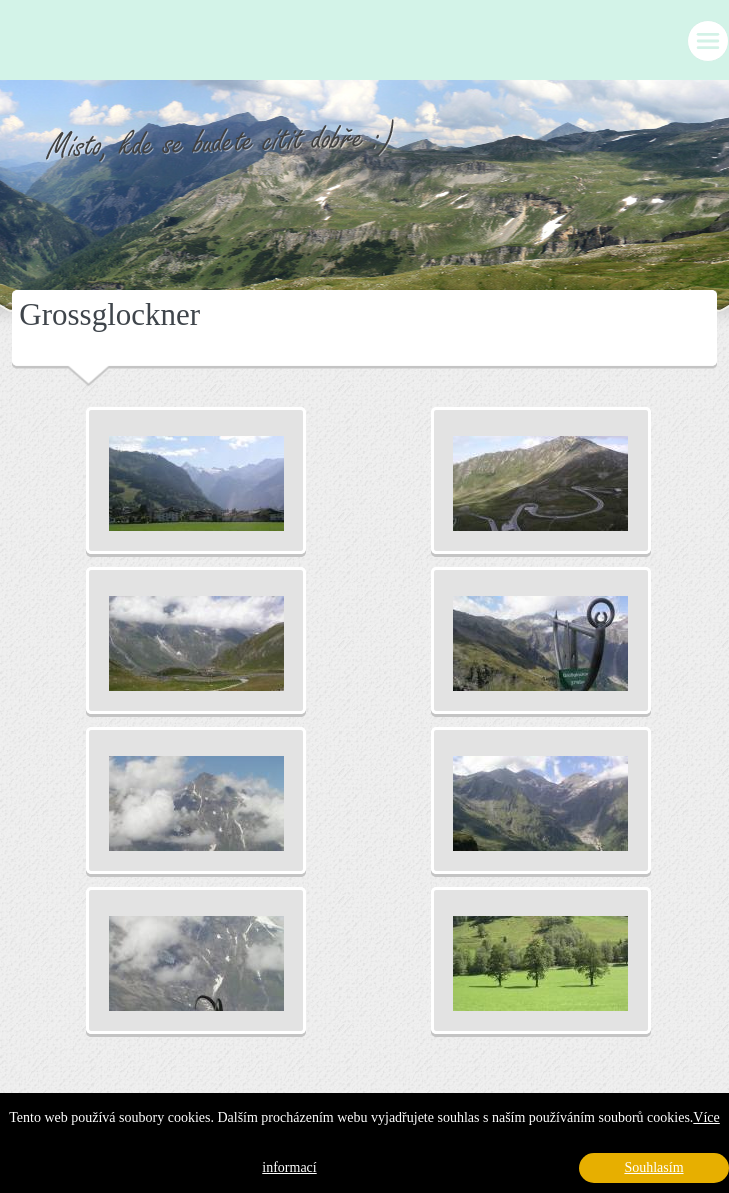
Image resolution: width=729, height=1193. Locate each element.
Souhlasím (653, 1167)
